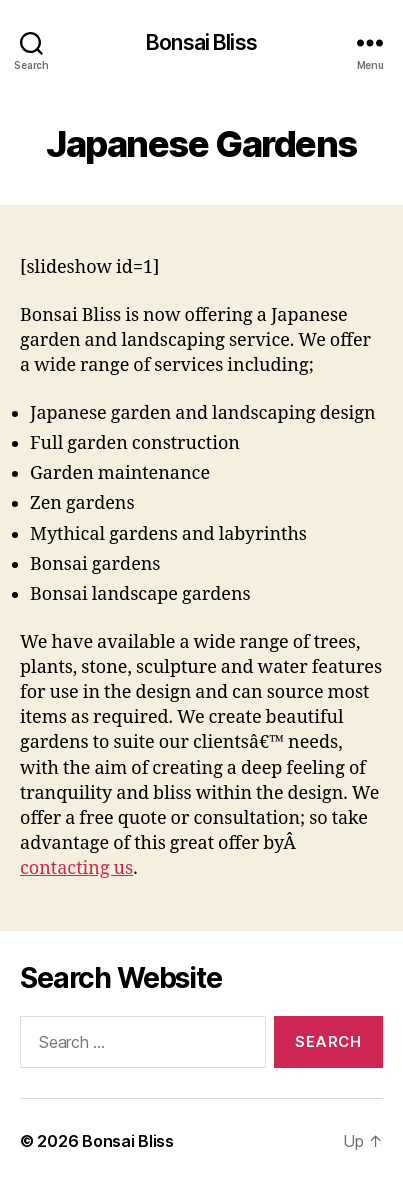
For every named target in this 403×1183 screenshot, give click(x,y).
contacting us (76, 868)
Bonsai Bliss (201, 42)
